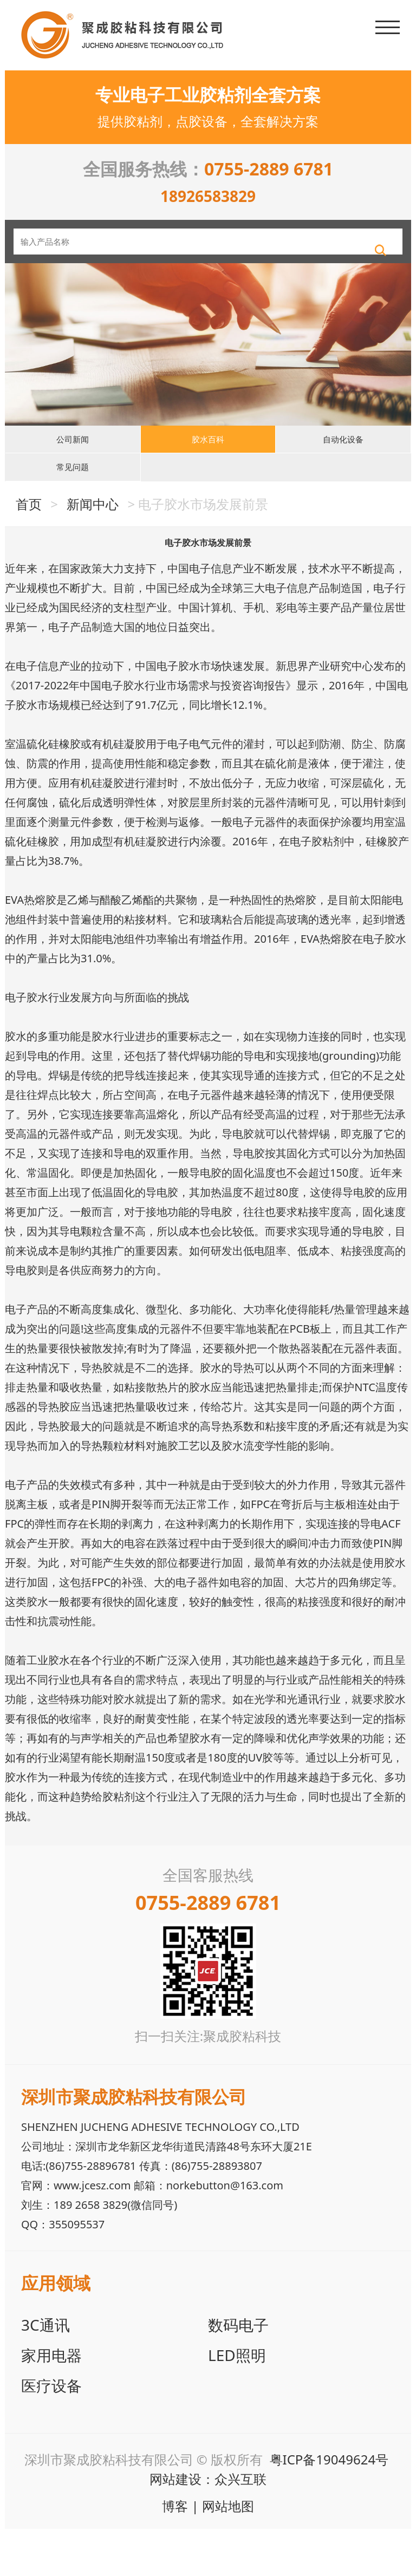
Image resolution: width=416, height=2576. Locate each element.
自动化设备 (343, 462)
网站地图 (228, 2553)
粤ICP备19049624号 (329, 2506)
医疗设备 (51, 2432)
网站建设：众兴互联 (208, 2526)
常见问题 (73, 506)
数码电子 (238, 2372)
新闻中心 (93, 551)
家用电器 (51, 2402)
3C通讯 (45, 2372)
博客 (175, 2553)
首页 (29, 551)
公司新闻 (73, 462)
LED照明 (237, 2402)
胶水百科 (208, 462)
